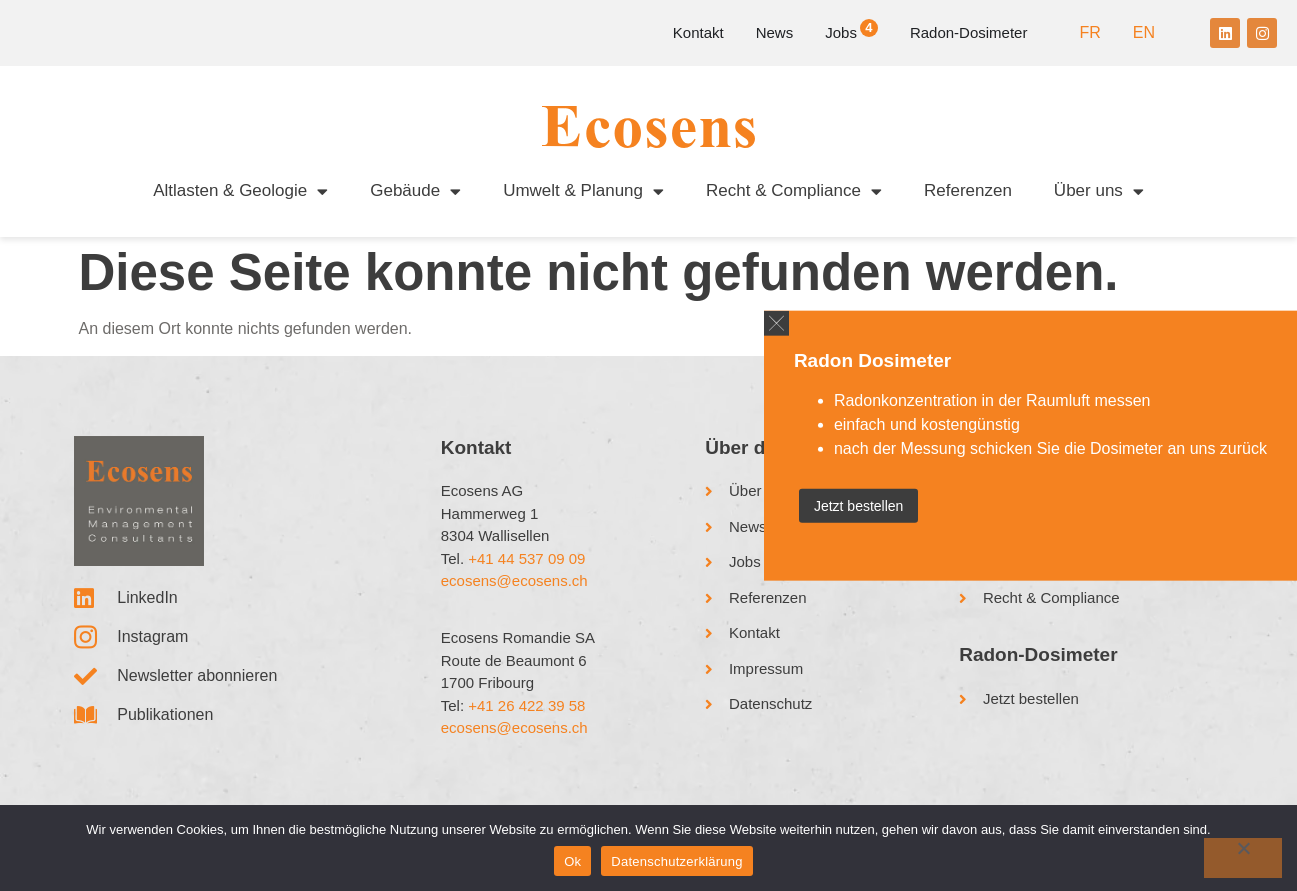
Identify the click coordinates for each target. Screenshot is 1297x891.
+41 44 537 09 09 (526, 558)
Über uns (1099, 191)
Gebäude (415, 191)
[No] (1243, 858)
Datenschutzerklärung (676, 861)
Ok (572, 861)
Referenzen (968, 190)
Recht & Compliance (794, 191)
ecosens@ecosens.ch (514, 580)
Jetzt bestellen (859, 506)
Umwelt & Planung (583, 191)
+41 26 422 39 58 (526, 705)
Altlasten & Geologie (240, 191)
